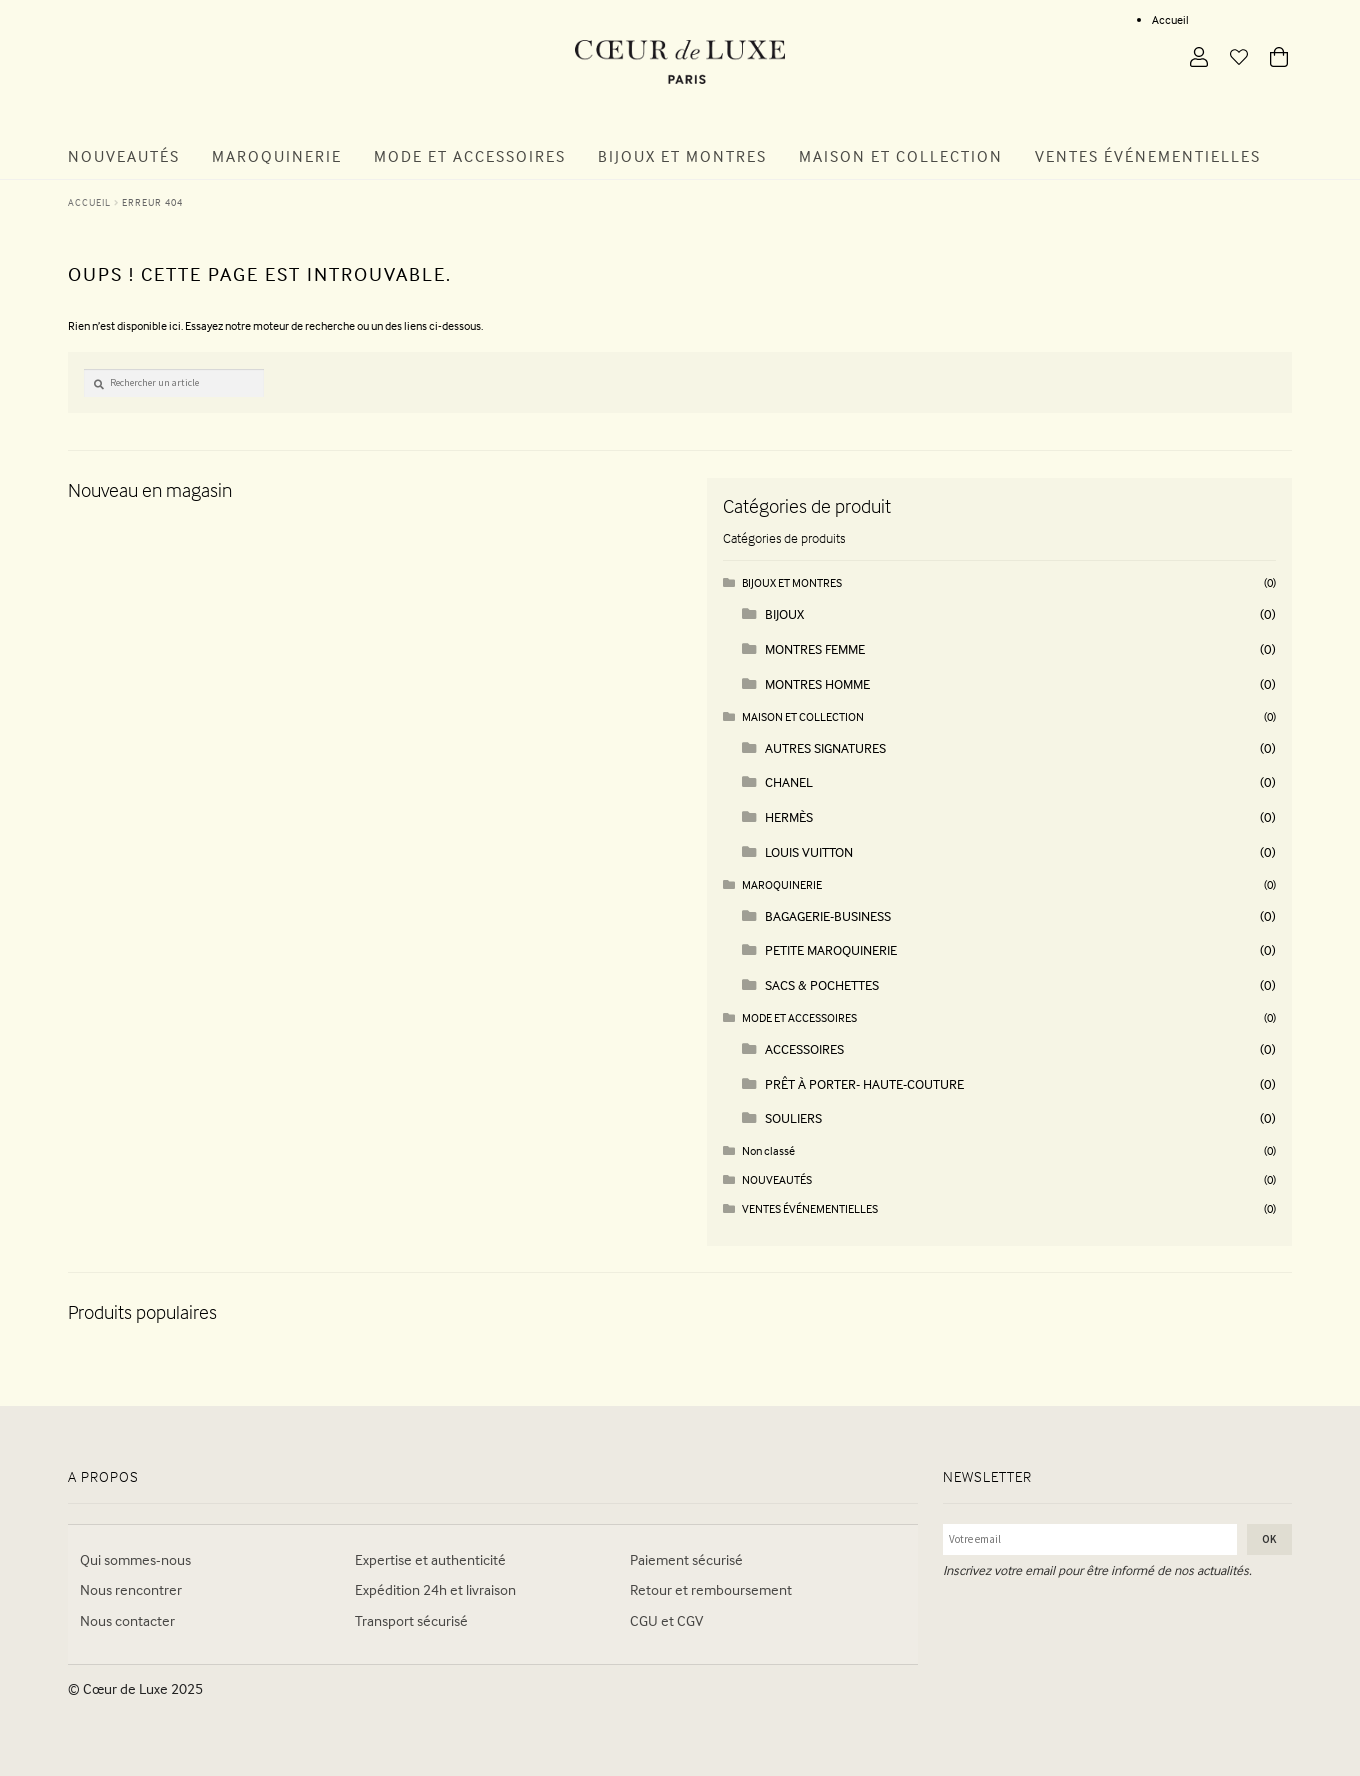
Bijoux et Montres (682, 156)
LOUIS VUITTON (809, 851)
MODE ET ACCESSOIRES (799, 1017)
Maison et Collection (901, 156)
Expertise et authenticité (430, 1559)
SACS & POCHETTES (822, 984)
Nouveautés (124, 156)
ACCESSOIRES (804, 1048)
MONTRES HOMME (817, 683)
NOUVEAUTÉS (777, 1179)
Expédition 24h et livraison (435, 1589)
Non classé (768, 1150)
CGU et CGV (666, 1620)
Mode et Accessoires (470, 156)
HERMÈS (789, 816)
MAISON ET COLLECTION (803, 716)
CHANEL (789, 781)
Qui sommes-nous (135, 1559)
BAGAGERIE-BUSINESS (828, 915)
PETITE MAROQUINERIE (831, 949)
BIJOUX (784, 613)
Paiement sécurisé (686, 1559)
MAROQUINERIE (782, 884)
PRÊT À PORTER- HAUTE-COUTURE (864, 1083)
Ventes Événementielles (1148, 156)
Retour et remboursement (711, 1589)
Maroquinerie (277, 156)
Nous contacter (127, 1620)
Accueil (1170, 19)
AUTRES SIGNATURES (825, 747)
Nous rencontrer (131, 1589)
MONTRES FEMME (815, 648)
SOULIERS (793, 1117)
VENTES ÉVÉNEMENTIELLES (810, 1208)
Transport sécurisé (411, 1620)
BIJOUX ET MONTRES (792, 582)
